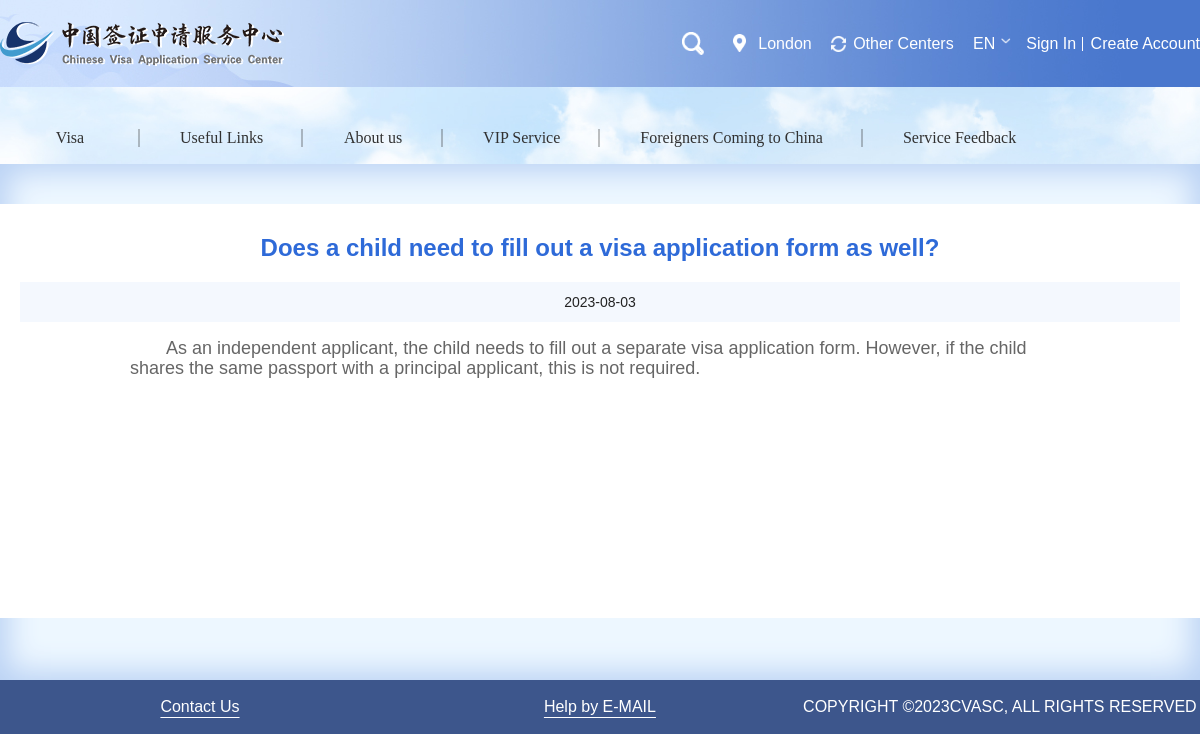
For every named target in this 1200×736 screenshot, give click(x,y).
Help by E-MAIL (600, 706)
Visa (70, 137)
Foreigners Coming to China (731, 137)
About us (373, 137)
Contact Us (199, 706)
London (784, 43)
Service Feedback (959, 137)
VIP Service (521, 137)
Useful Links (221, 137)
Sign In (1051, 43)
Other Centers (903, 43)
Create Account (1145, 43)
